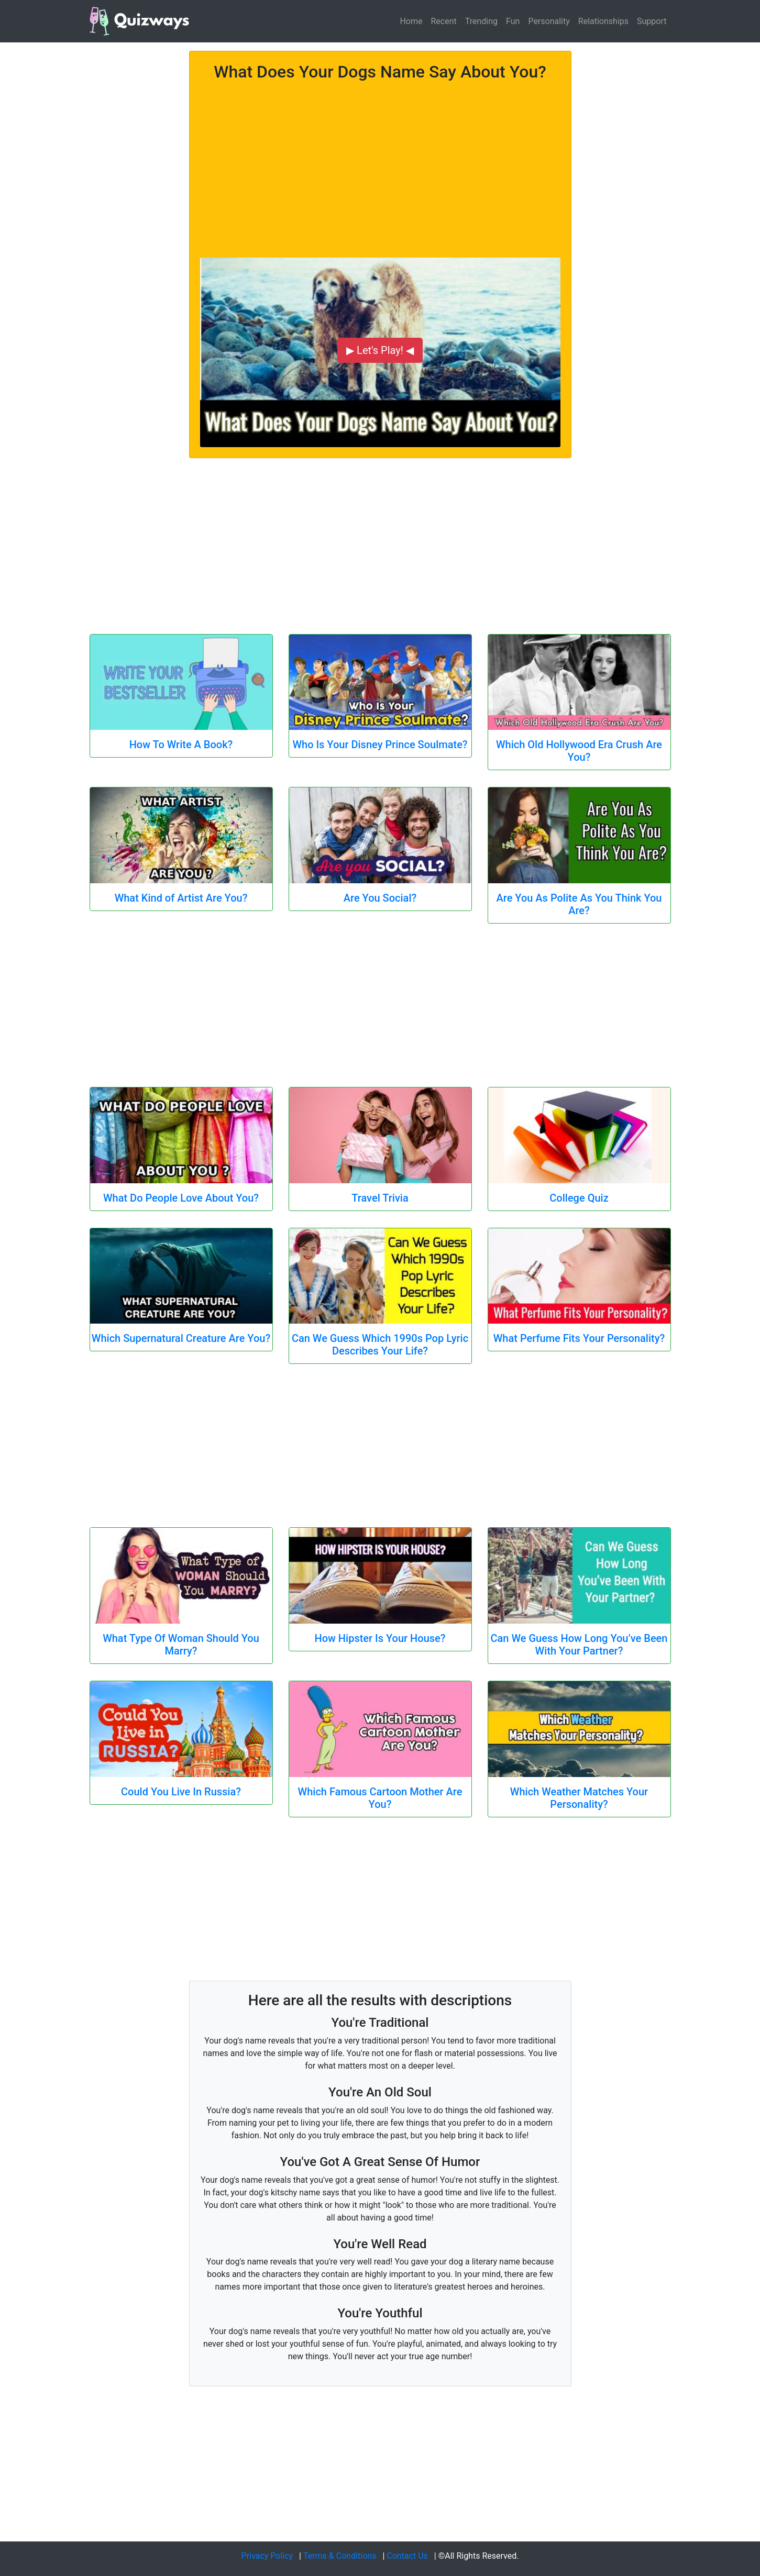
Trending (481, 21)
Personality (548, 21)
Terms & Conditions (340, 2556)
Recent (443, 21)
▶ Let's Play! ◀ (380, 350)
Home (411, 21)
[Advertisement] (380, 163)
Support (651, 21)
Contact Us (407, 2556)
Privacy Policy (267, 2556)
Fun (513, 21)
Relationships (603, 21)
